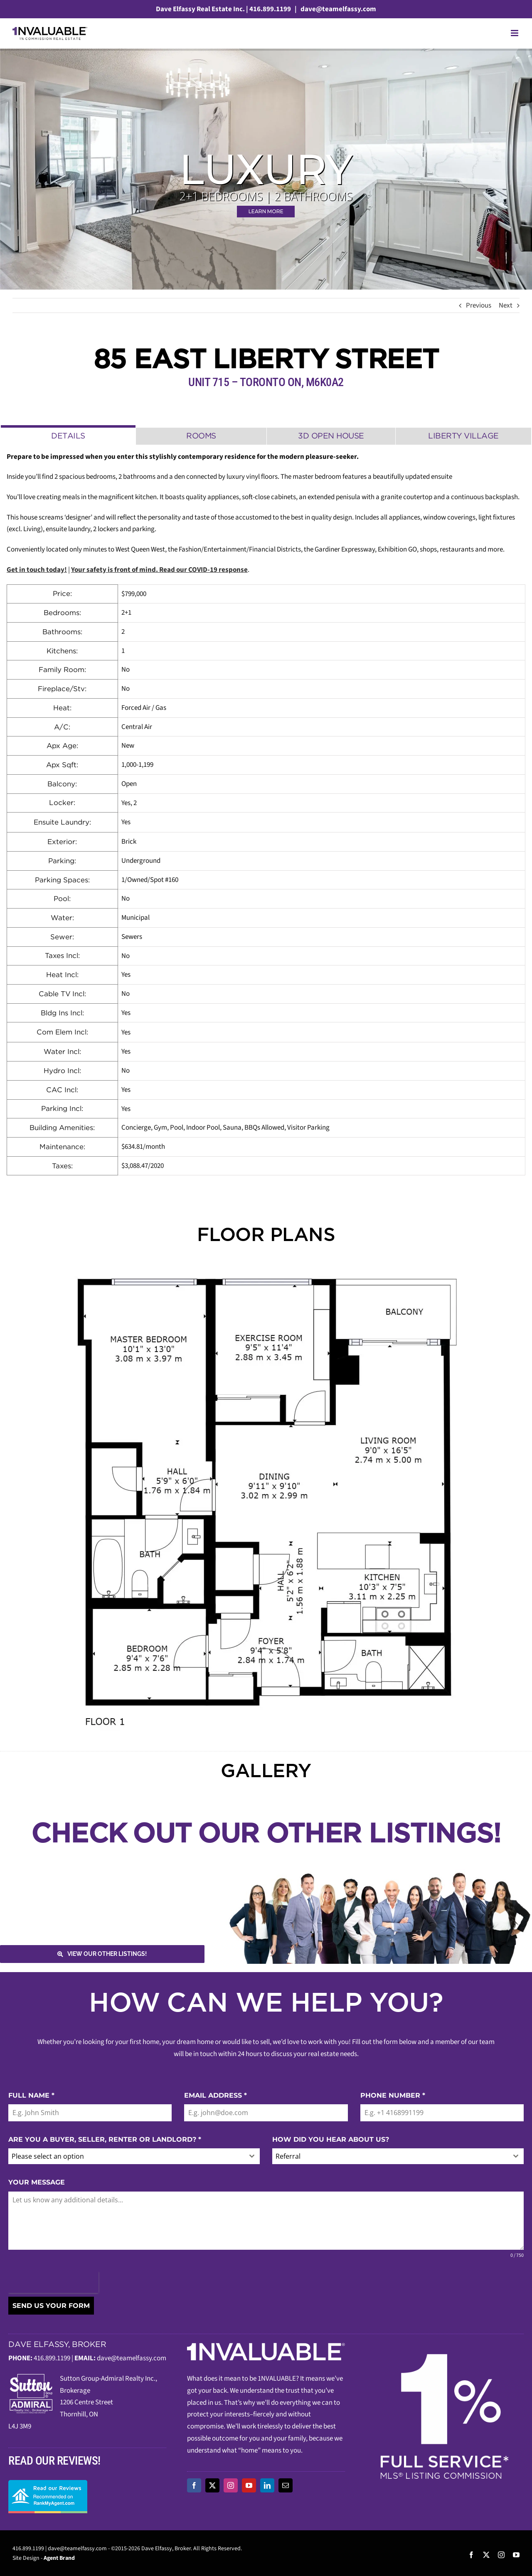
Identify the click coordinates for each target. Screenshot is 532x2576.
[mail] (285, 2485)
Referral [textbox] (288, 2156)
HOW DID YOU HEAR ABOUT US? (330, 2139)
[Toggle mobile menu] (515, 33)
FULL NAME (31, 2095)
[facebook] (194, 2485)
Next (505, 305)
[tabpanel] (266, 813)
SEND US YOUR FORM (51, 2306)
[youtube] (249, 2485)
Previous (478, 305)
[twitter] (212, 2485)
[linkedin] (267, 2485)
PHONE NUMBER (392, 2095)
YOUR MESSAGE (36, 2182)
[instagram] (231, 2485)
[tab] (68, 435)
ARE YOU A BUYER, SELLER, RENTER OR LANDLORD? (104, 2139)
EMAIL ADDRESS (215, 2095)
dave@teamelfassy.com (337, 9)
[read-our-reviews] (47, 2483)
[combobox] (134, 2156)
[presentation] (53, 2282)
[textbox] (126, 2156)
